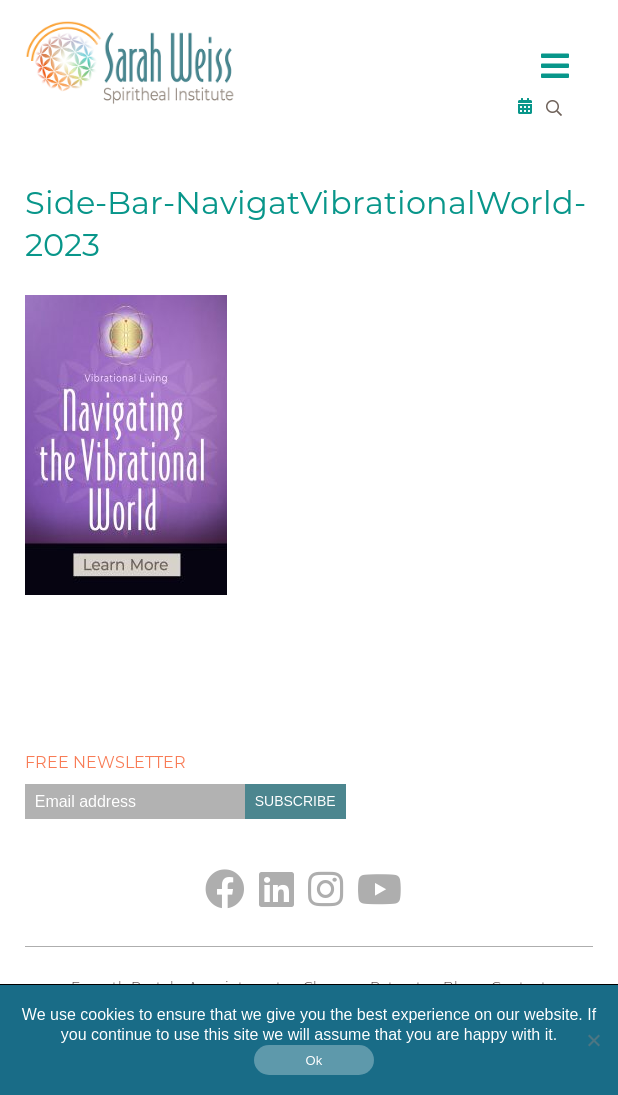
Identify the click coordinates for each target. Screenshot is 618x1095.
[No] (593, 1040)
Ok (313, 1060)
